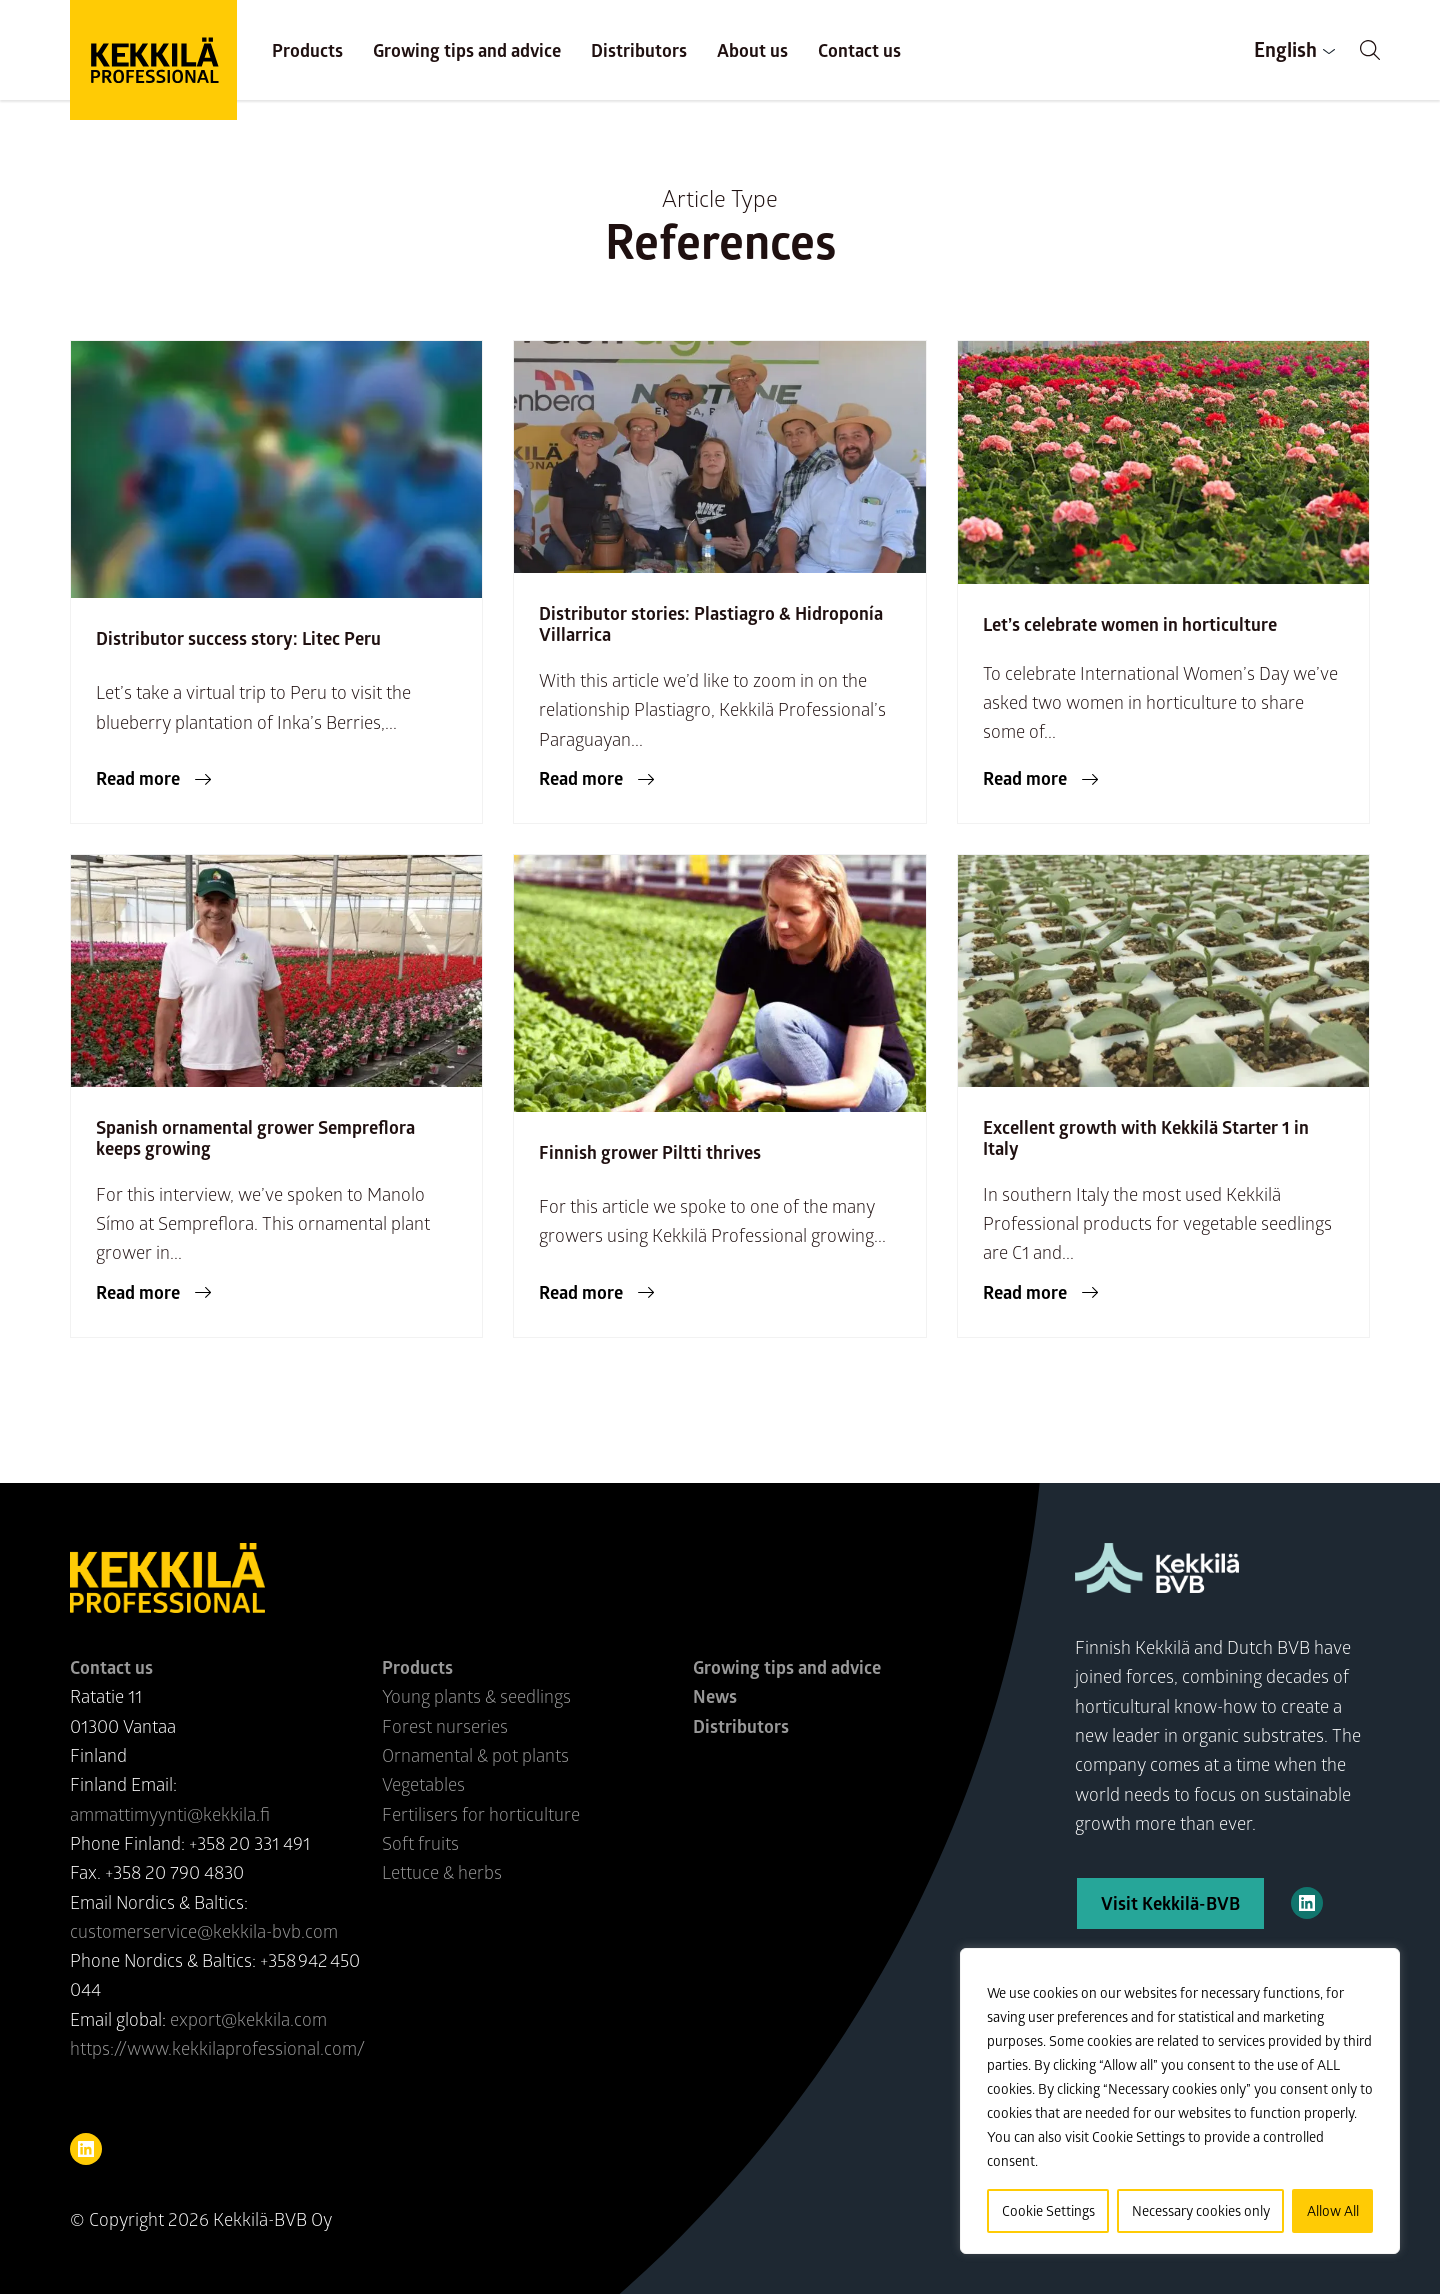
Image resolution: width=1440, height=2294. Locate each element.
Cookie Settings (1048, 2210)
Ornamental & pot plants (475, 1755)
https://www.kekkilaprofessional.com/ (217, 2048)
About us (752, 50)
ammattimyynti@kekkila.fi (170, 1814)
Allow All (1333, 2210)
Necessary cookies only (1201, 2210)
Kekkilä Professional (153, 60)
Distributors (639, 50)
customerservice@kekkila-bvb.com (204, 1931)
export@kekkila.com (248, 2019)
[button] (1370, 50)
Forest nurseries (445, 1726)
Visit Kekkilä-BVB (1170, 1903)
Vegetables (423, 1784)
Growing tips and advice (467, 50)
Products (307, 50)
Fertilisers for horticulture (481, 1814)
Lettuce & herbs (442, 1872)
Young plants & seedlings (476, 1696)
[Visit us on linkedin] (86, 2149)
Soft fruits (420, 1843)
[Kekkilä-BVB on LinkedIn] (1307, 1903)
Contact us (859, 50)
